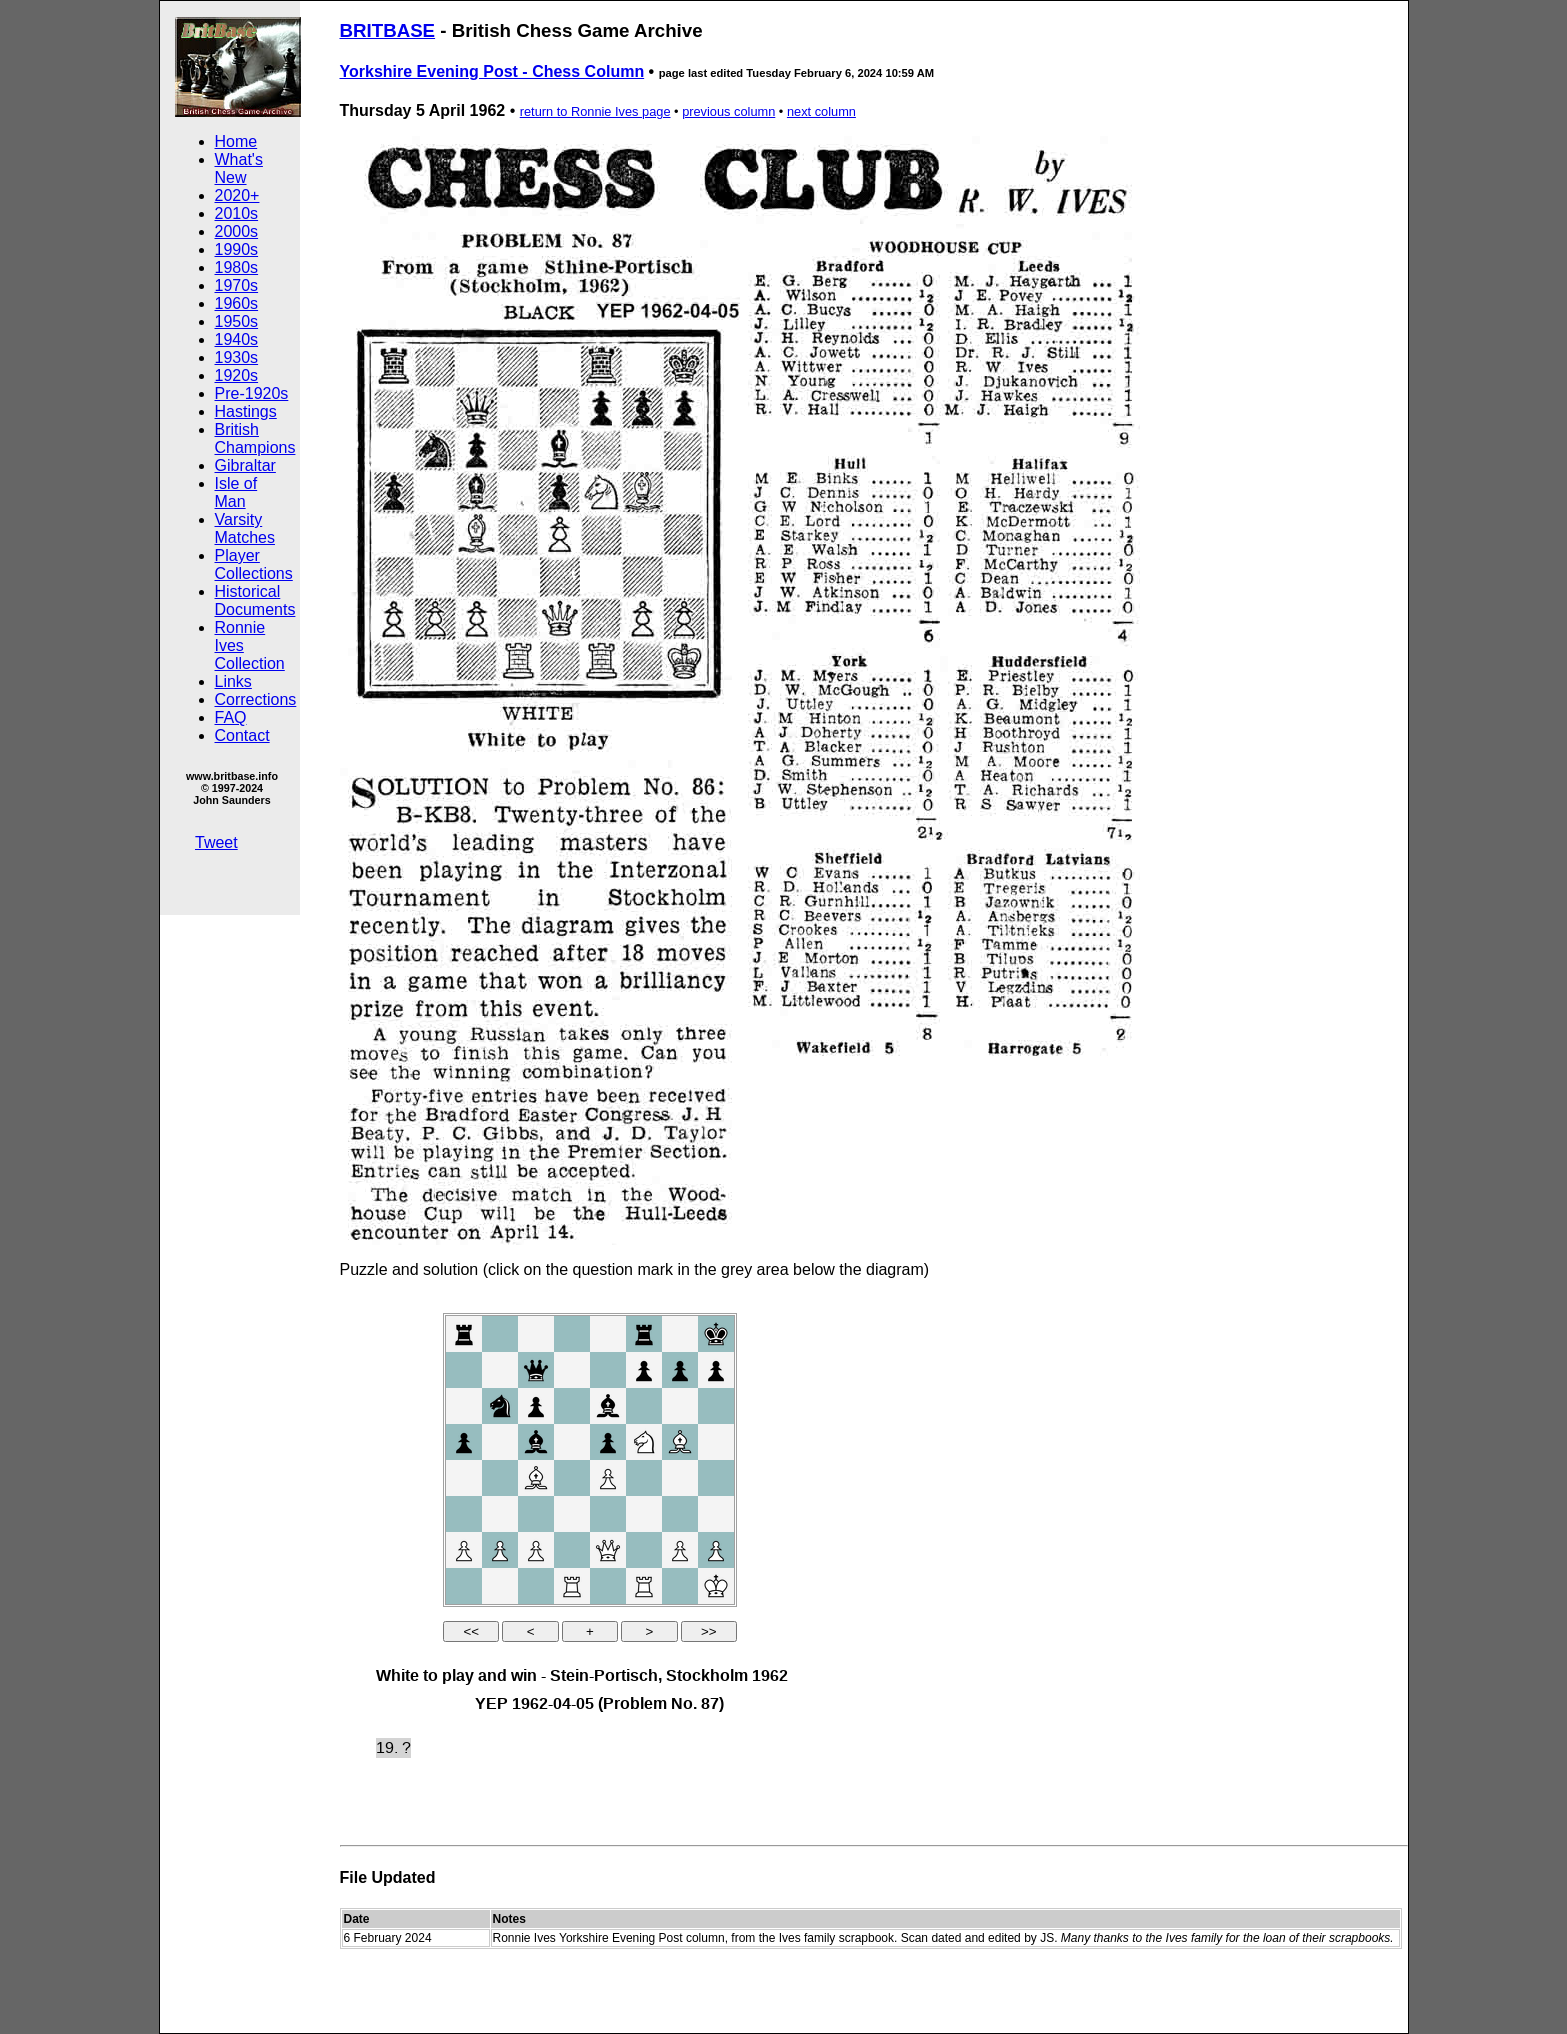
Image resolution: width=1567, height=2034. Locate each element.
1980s (237, 267)
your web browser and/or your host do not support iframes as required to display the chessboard (590, 1545)
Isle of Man (236, 492)
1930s (237, 357)
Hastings (246, 411)
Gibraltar (245, 465)
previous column (728, 111)
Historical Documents (255, 600)
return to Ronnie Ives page (595, 111)
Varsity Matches (245, 528)
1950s (237, 321)
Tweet (216, 842)
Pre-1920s (252, 393)
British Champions (255, 438)
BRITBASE (388, 30)
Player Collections (254, 564)
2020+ (237, 195)
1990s (237, 249)
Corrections (256, 699)
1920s (237, 375)
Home (236, 141)
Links (233, 681)
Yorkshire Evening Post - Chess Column (492, 71)
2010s (237, 213)
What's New (239, 168)
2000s (237, 231)
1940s (237, 339)
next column (821, 111)
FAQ (231, 717)
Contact (242, 735)
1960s (237, 303)
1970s (237, 285)
